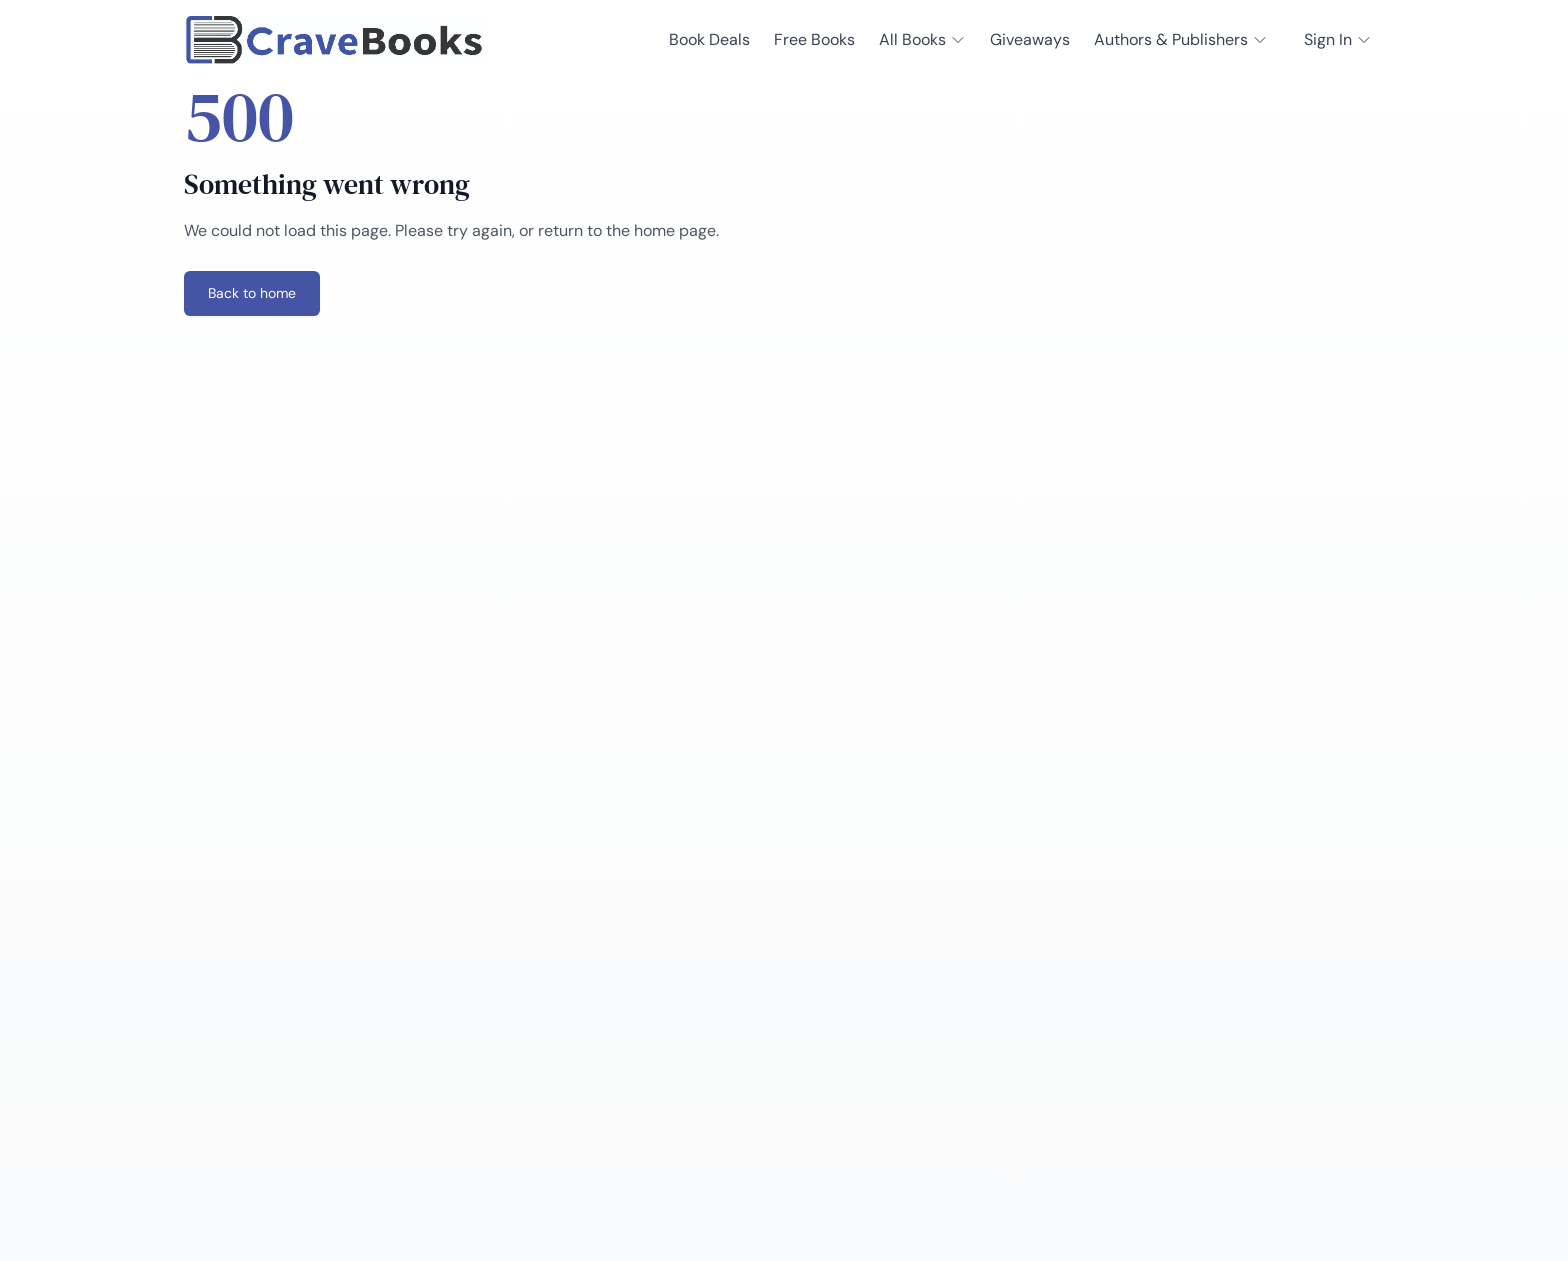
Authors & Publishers (1181, 39)
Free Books (814, 39)
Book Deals (709, 39)
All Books (922, 39)
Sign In (1338, 39)
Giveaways (1030, 39)
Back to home (252, 293)
